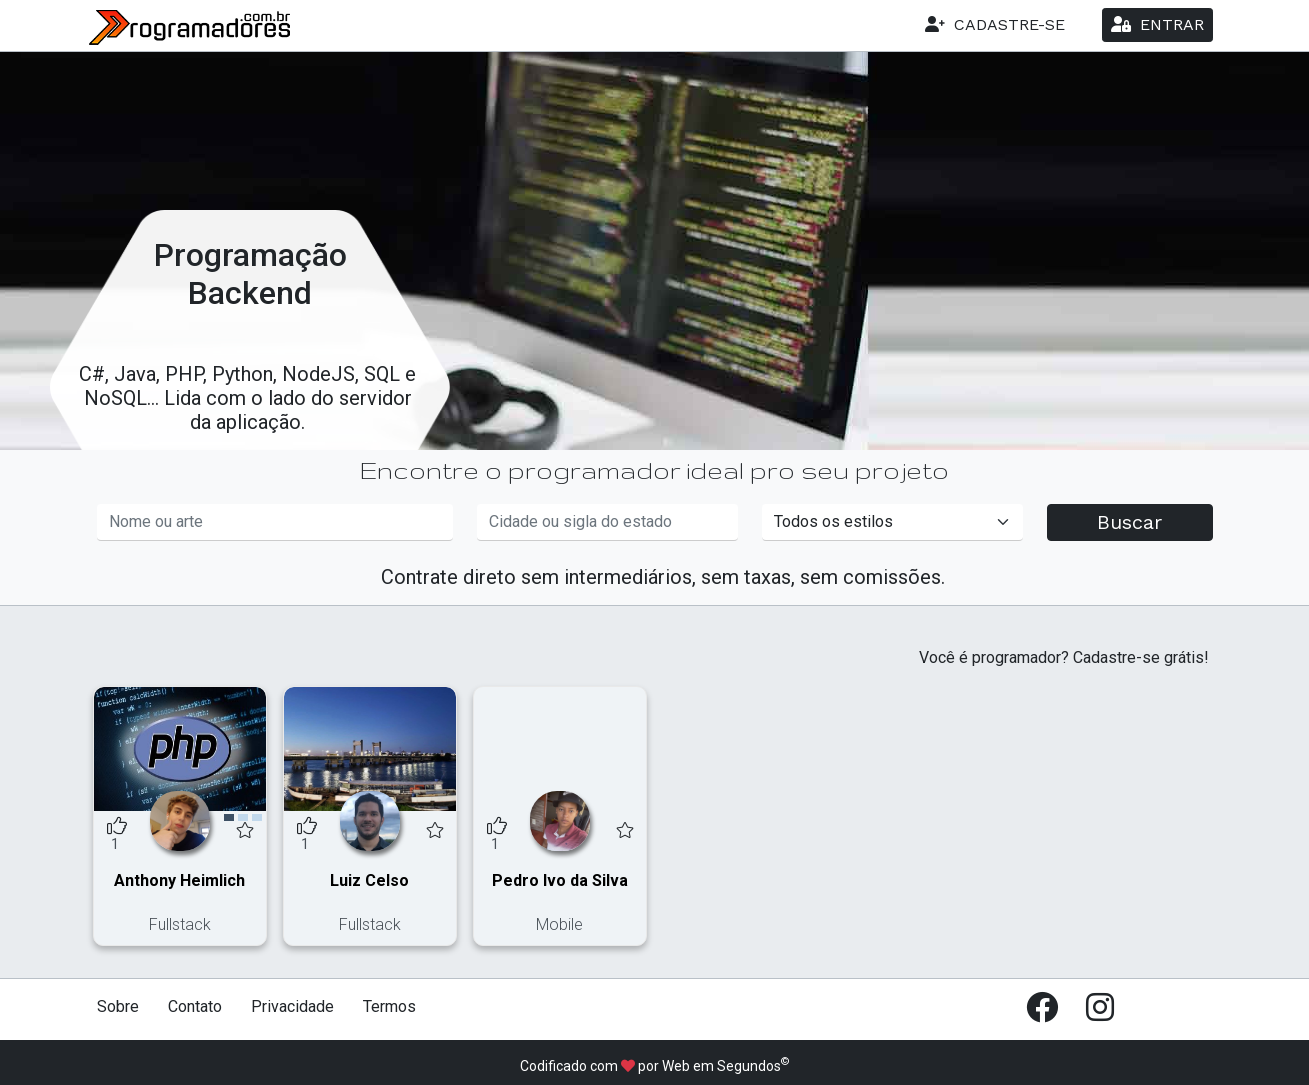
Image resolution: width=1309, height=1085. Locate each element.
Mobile (559, 924)
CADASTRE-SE (995, 24)
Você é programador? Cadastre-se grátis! (1064, 657)
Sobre (118, 1006)
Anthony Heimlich (179, 880)
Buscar (1129, 522)
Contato (195, 1006)
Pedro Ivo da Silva (560, 880)
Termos (389, 1006)
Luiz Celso (369, 880)
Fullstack (180, 924)
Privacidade (292, 1006)
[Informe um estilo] (892, 522)
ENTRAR (1157, 24)
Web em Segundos (721, 1066)
